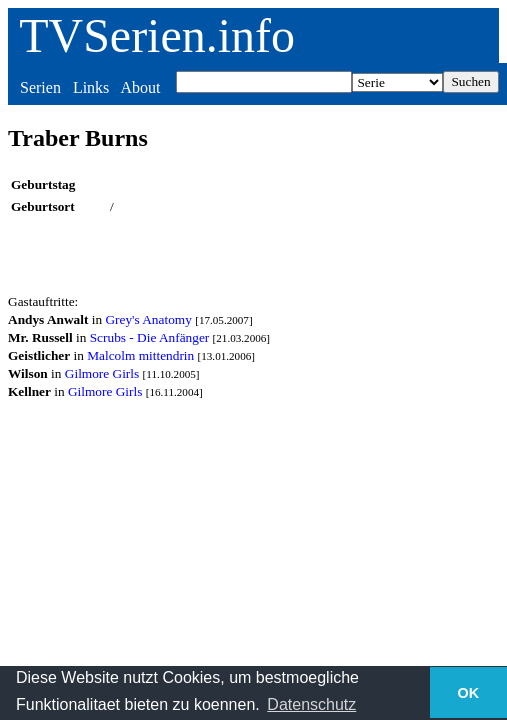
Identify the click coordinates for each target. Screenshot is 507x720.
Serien (40, 87)
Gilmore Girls (102, 373)
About (140, 87)
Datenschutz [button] (311, 704)
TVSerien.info (157, 35)
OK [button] (469, 693)
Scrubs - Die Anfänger (150, 337)
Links (91, 87)
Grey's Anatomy (148, 319)
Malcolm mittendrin (140, 355)
